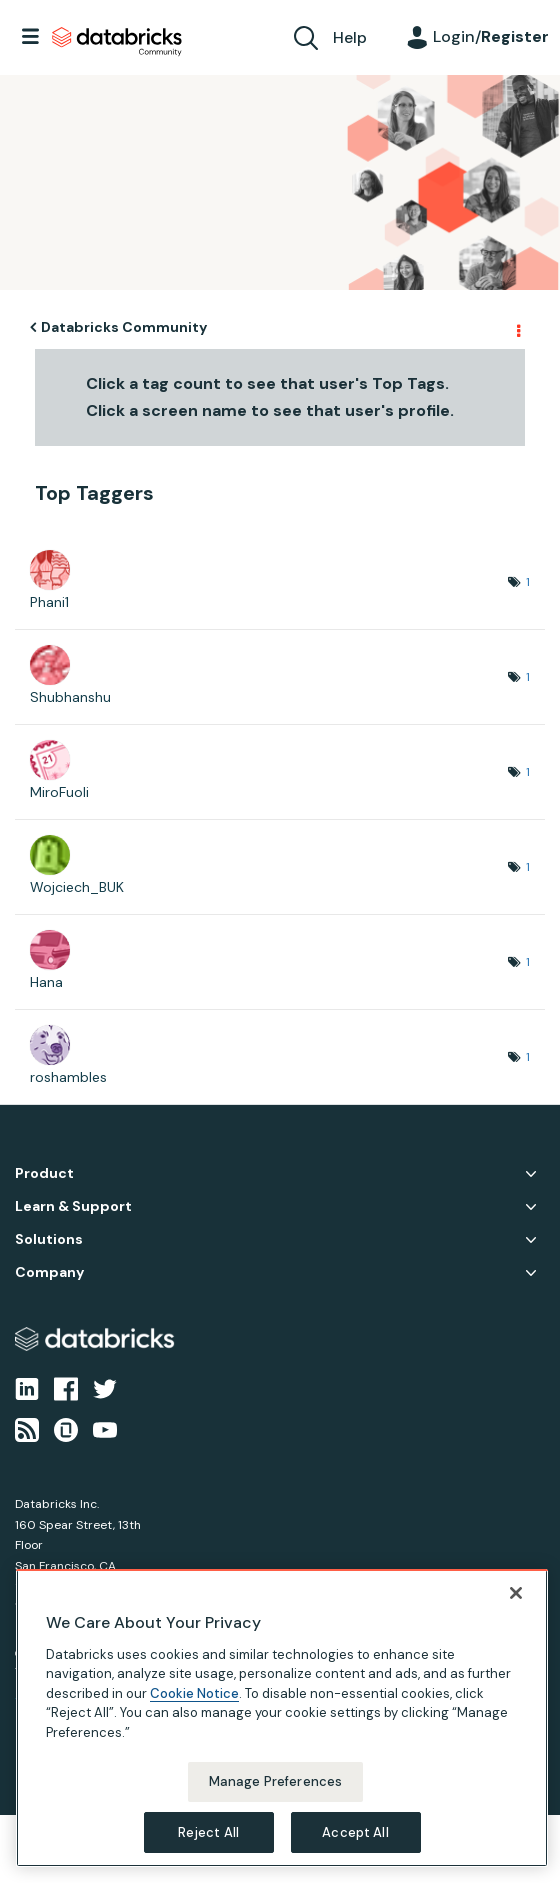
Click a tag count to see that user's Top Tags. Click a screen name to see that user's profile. (270, 397)
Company (49, 1272)
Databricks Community (117, 42)
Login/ (491, 36)
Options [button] (517, 328)
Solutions (49, 1239)
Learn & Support (73, 1206)
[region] (282, 1731)
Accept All (355, 1845)
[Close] (516, 1606)
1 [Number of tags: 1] (528, 582)
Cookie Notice (194, 1706)
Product (44, 1173)
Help (350, 37)
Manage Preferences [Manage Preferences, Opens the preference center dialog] (275, 1795)
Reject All (208, 1845)
